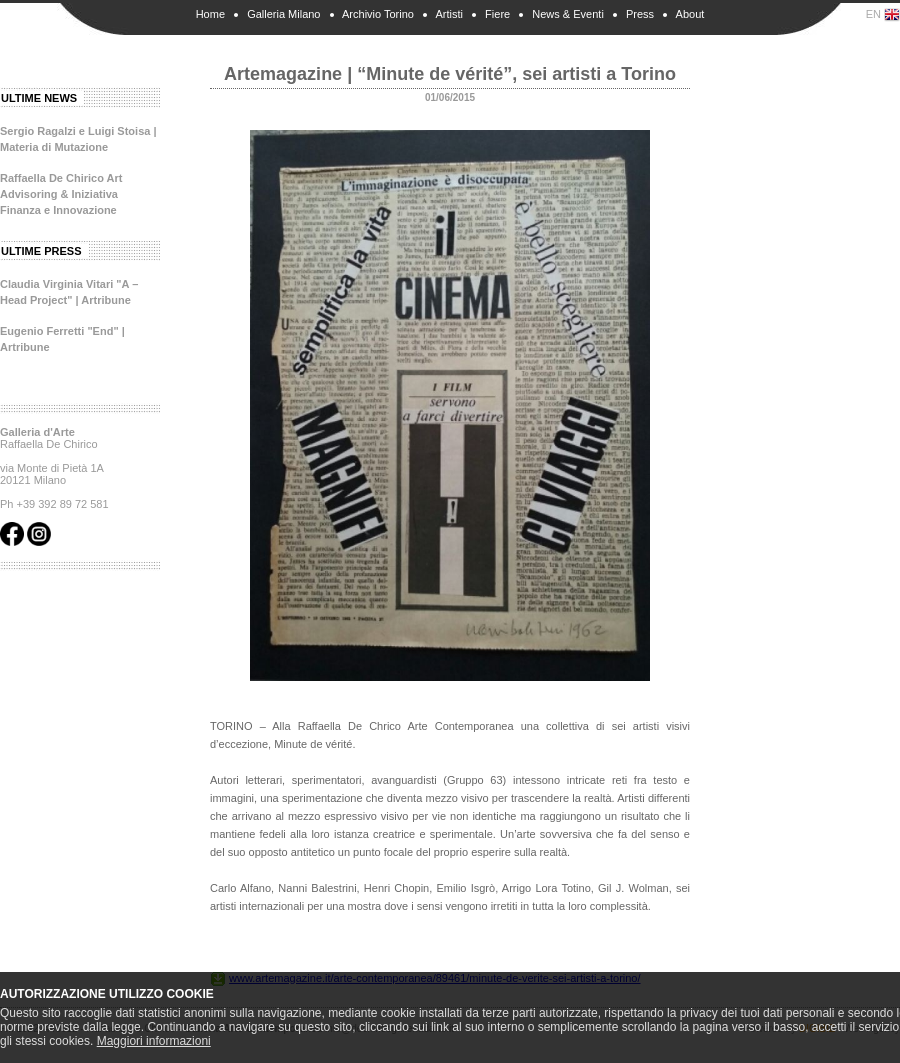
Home (210, 14)
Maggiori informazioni (154, 1041)
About (690, 14)
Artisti (449, 14)
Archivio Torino (378, 14)
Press (640, 14)
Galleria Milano (283, 14)
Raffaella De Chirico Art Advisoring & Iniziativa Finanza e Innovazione (61, 194)
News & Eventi (568, 14)
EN (883, 15)
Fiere (497, 14)
